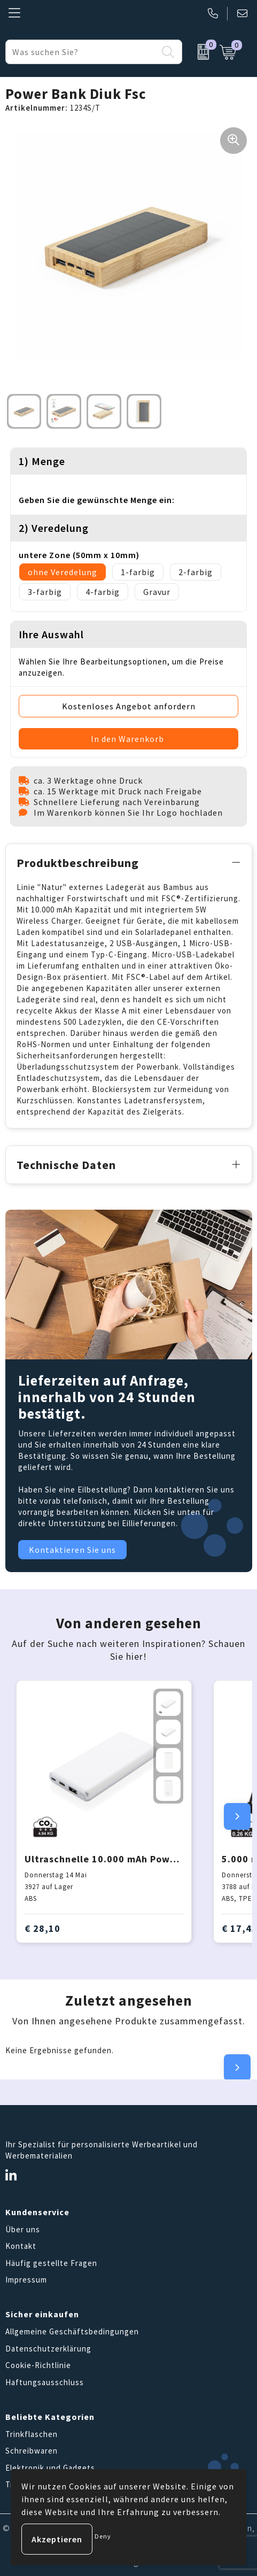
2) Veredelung (54, 528)
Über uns (22, 2229)
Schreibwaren (31, 2451)
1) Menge (42, 461)
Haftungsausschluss (44, 2382)
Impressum (26, 2280)
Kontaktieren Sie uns (72, 1549)
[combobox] (82, 51)
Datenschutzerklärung (48, 2348)
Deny (103, 2536)
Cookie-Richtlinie (38, 2365)
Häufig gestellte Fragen (51, 2263)
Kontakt (20, 2246)
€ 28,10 (42, 1928)
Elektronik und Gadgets (50, 2468)
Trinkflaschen (31, 2434)
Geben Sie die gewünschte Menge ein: (97, 499)
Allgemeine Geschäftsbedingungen (72, 2331)
